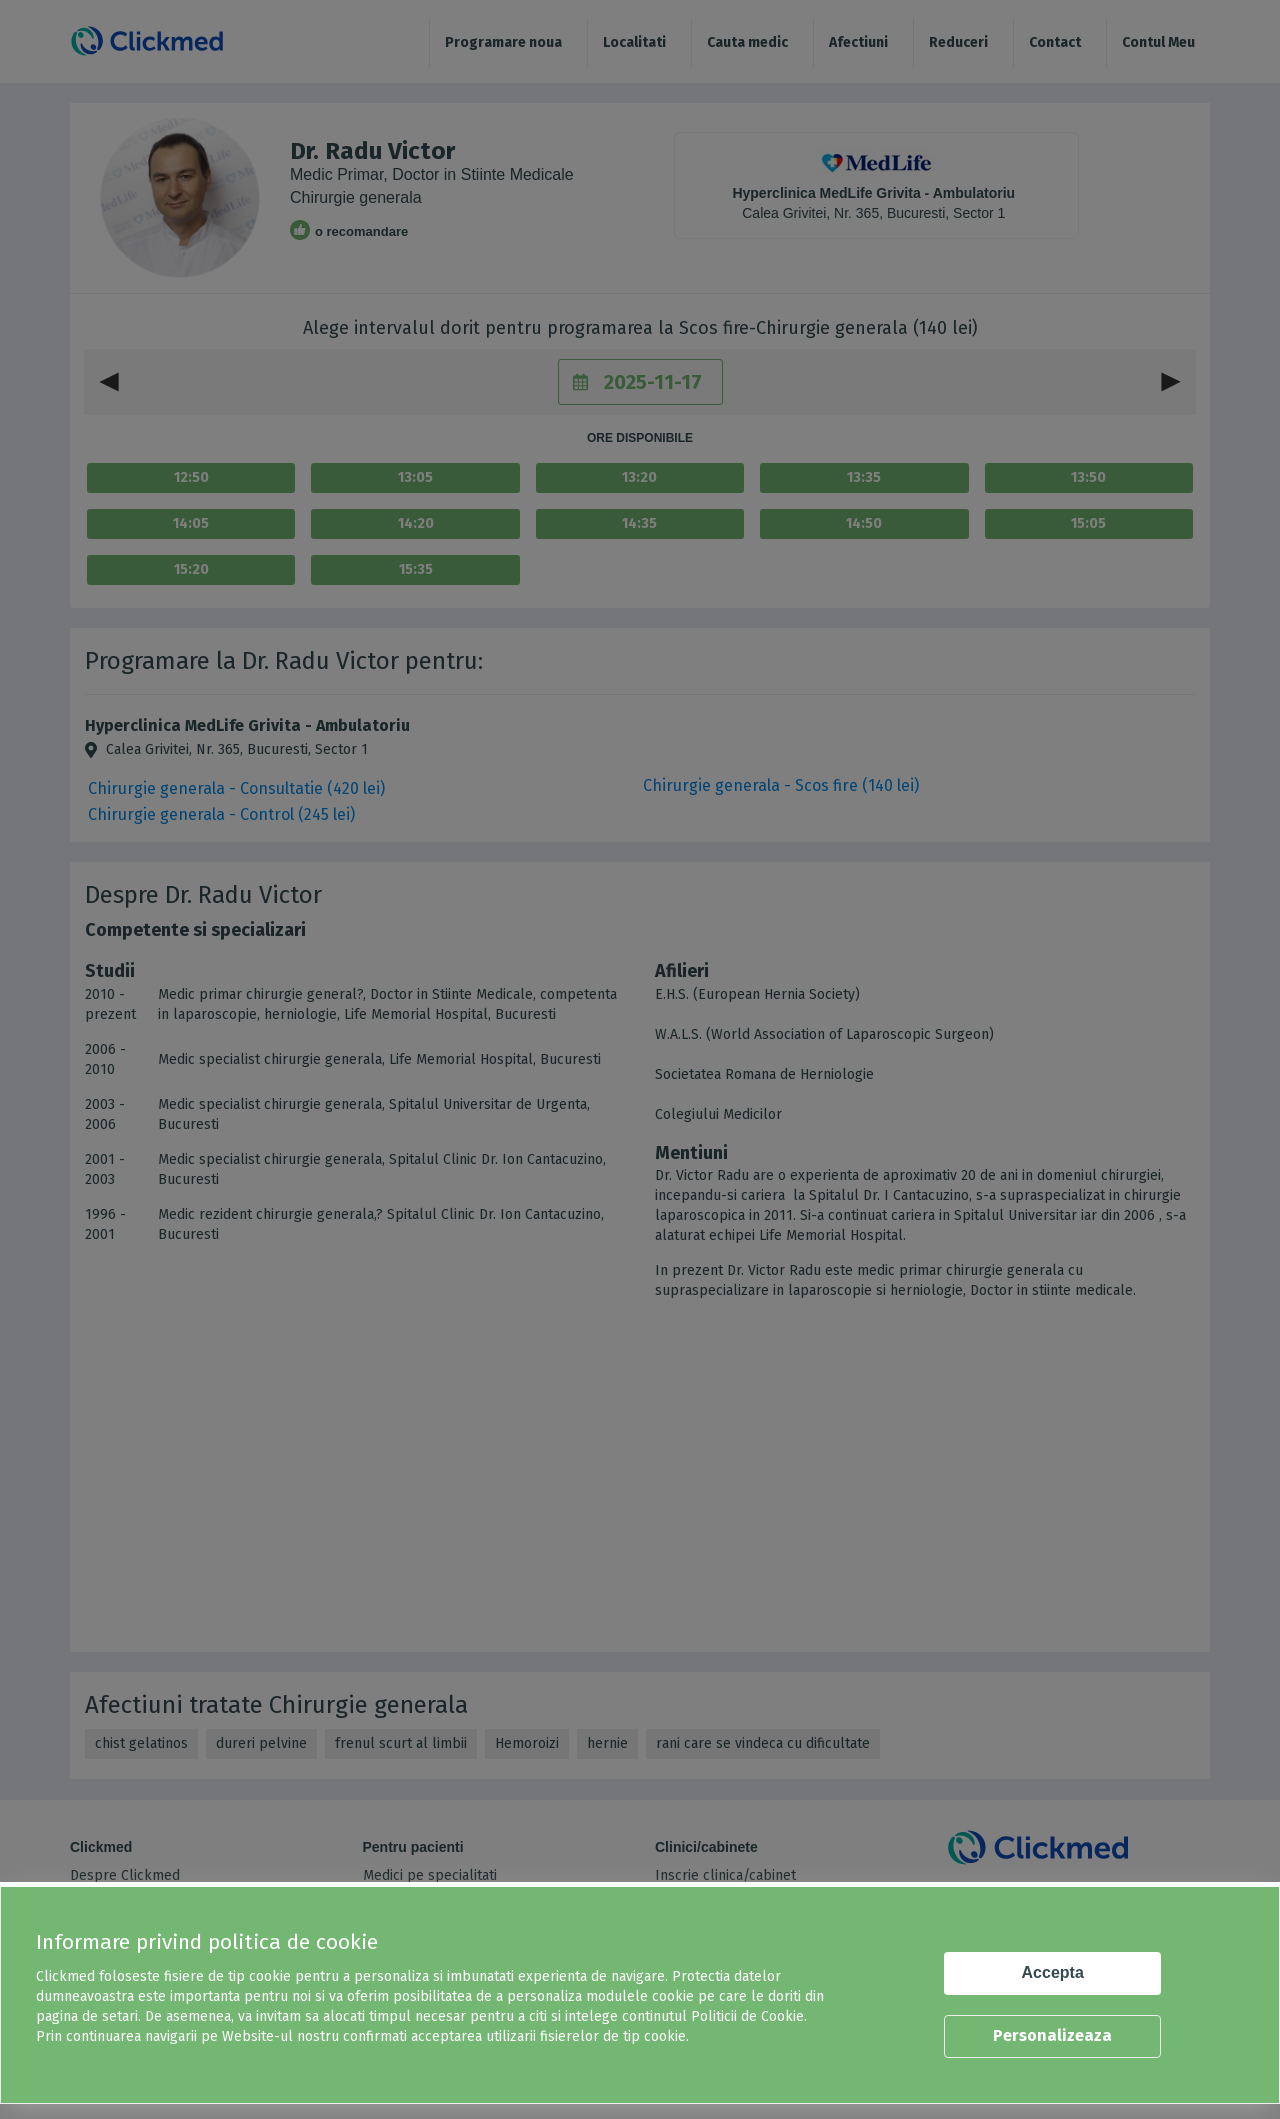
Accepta (1053, 1972)
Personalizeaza (1052, 2035)
